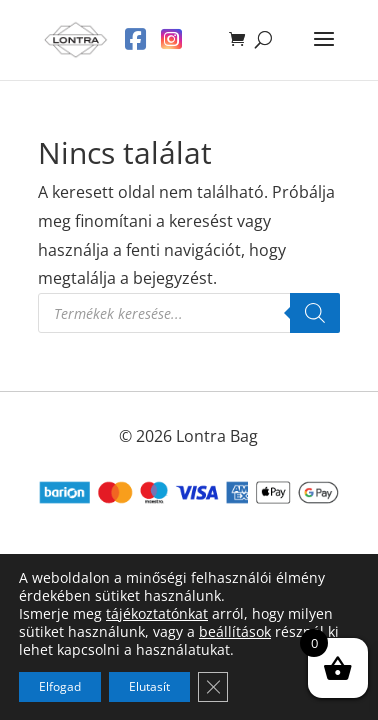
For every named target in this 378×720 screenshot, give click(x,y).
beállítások (235, 632)
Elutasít (149, 686)
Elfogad (60, 686)
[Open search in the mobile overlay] (189, 313)
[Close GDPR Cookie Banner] (213, 687)
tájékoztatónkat (157, 613)
